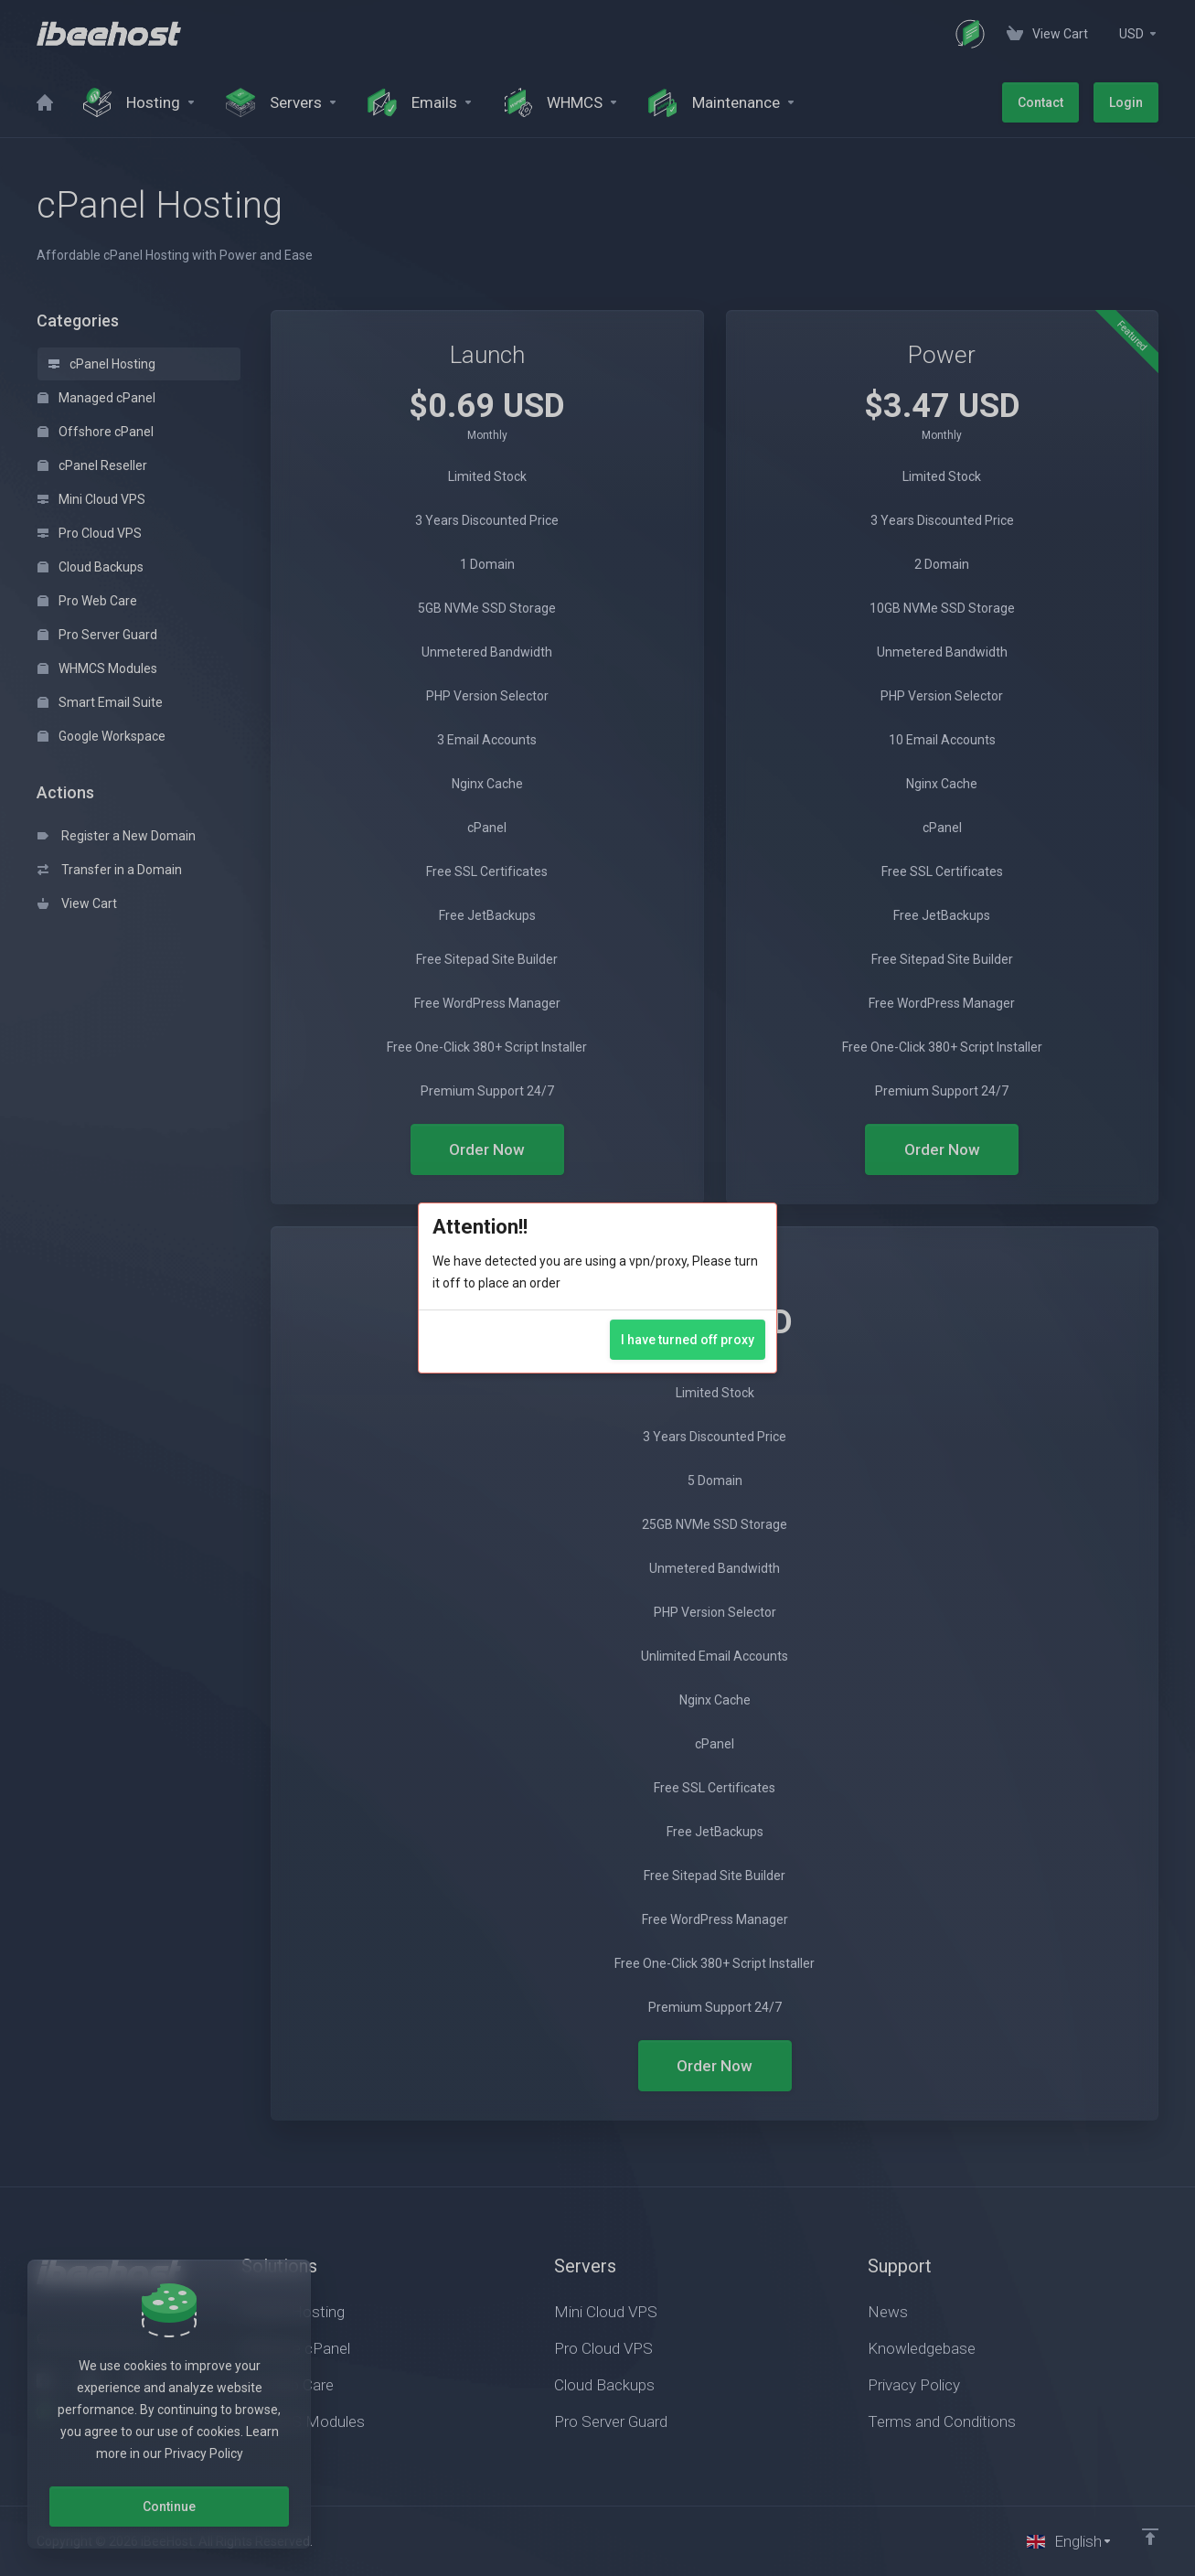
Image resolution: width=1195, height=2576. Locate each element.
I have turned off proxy (687, 1339)
